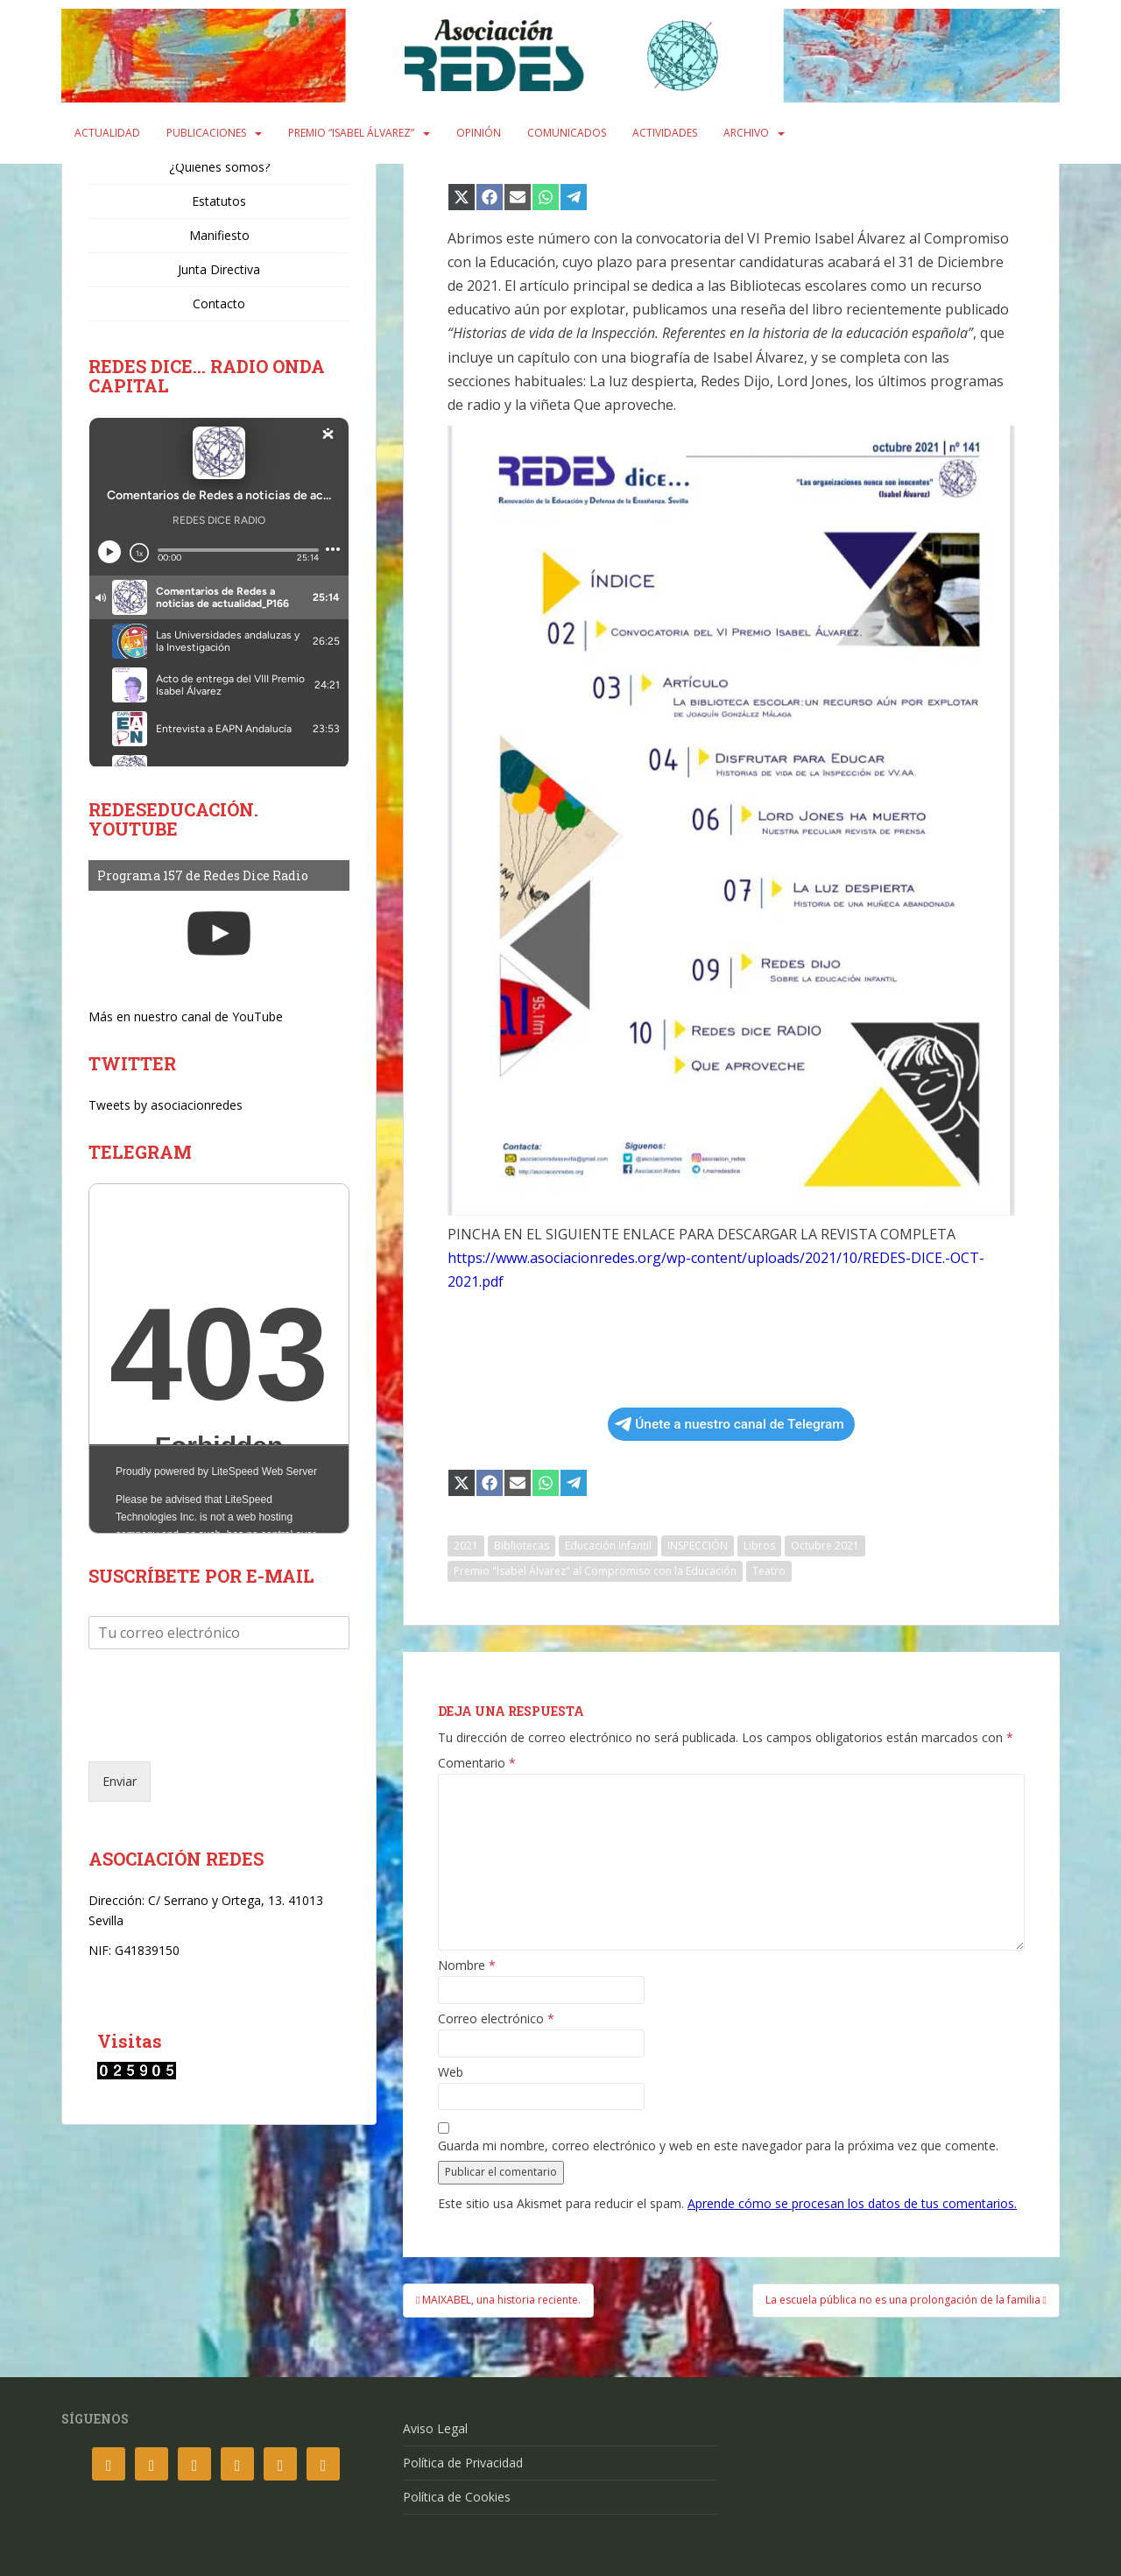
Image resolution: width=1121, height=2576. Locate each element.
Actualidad (107, 132)
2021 (466, 1545)
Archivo (746, 132)
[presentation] (221, 1732)
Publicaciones (206, 132)
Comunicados (566, 132)
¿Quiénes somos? (219, 167)
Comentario (477, 1763)
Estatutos (219, 201)
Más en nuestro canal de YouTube (185, 1016)
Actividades (664, 132)
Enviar (119, 1781)
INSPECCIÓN (697, 1545)
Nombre (467, 1965)
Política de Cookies (457, 2496)
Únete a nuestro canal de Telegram (729, 1424)
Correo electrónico (496, 2019)
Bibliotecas (521, 1545)
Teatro (769, 1570)
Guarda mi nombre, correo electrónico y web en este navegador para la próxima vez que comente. (718, 2146)
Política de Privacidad (463, 2462)
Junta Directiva (219, 269)
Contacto (219, 303)
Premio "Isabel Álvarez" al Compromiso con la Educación (595, 1570)
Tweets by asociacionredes (165, 1105)
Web (450, 2072)
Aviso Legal (435, 2428)
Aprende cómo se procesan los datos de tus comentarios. (852, 2203)
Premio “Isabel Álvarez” (351, 132)
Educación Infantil (608, 1545)
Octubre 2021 (825, 1545)
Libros (759, 1545)
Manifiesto (219, 235)
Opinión (478, 132)
